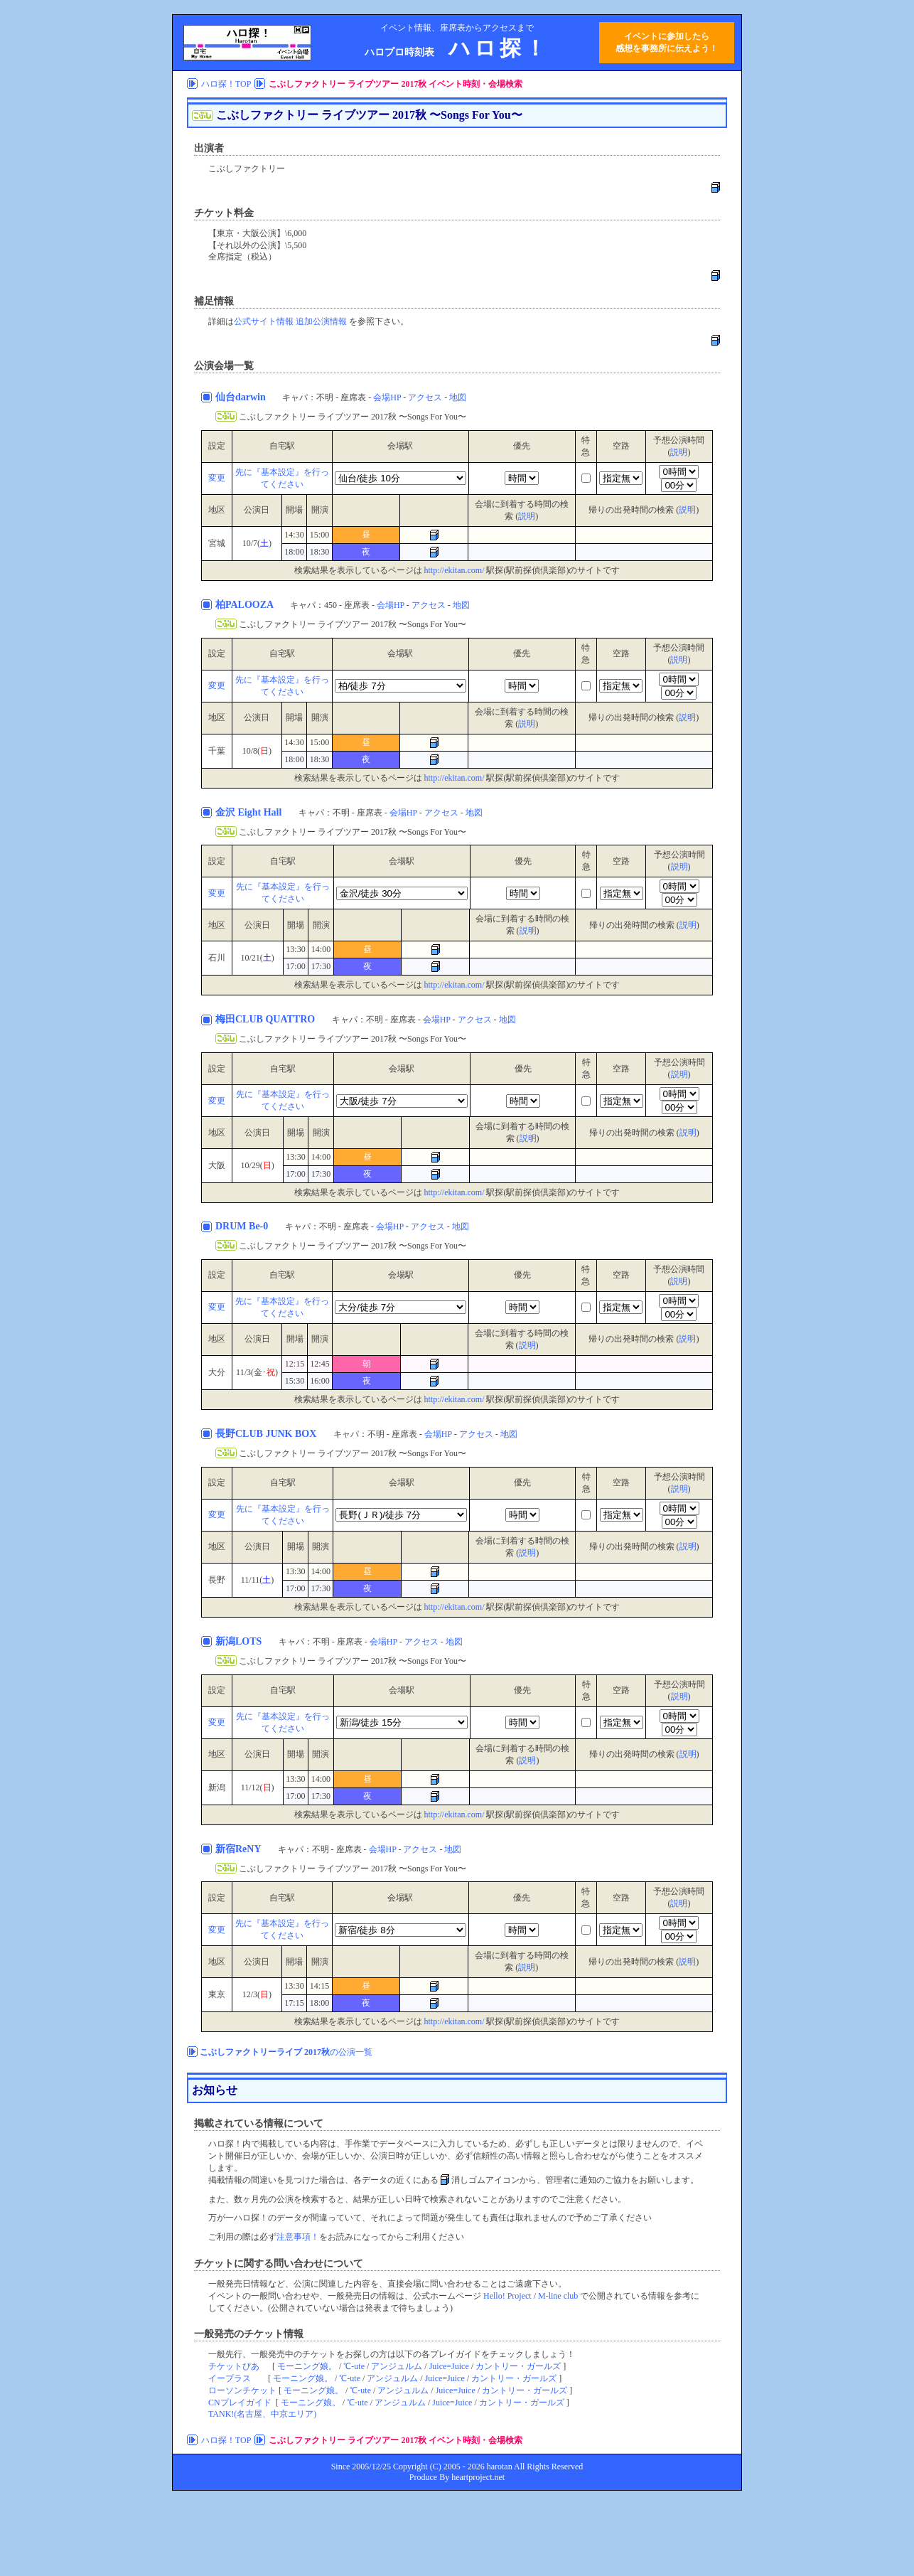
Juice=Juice (449, 2366)
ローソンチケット (242, 2390)
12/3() (256, 1994)
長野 (216, 1580)
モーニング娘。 (307, 2366)
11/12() (257, 1787)
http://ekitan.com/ (454, 570)
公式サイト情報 (264, 321)
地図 (457, 397)
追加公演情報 (321, 321)
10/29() (257, 1165)
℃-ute (354, 2366)
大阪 (216, 1165)
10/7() (256, 543)
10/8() (256, 751)
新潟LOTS (239, 1641)
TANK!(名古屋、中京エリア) (262, 2414)
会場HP (387, 397)
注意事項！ (297, 2237)
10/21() (257, 958)
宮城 (216, 543)
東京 (216, 1994)
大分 (216, 1372)
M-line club (558, 2296)
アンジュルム (396, 2366)
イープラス (229, 2378)
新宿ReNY (239, 1849)
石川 (216, 958)
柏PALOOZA (245, 604)
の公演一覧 (286, 2052)
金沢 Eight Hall (249, 812)
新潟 (216, 1787)
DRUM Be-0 (243, 1226)
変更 (216, 478)
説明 (678, 452)
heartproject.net (478, 2477)
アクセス (425, 397)
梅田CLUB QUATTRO (266, 1019)
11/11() (257, 1580)
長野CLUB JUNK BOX (267, 1433)
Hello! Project (507, 2296)
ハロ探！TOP (226, 84)
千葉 (216, 751)
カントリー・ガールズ (518, 2366)
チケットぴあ (233, 2366)
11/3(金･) (257, 1372)
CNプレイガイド (239, 2402)
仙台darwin (241, 397)
